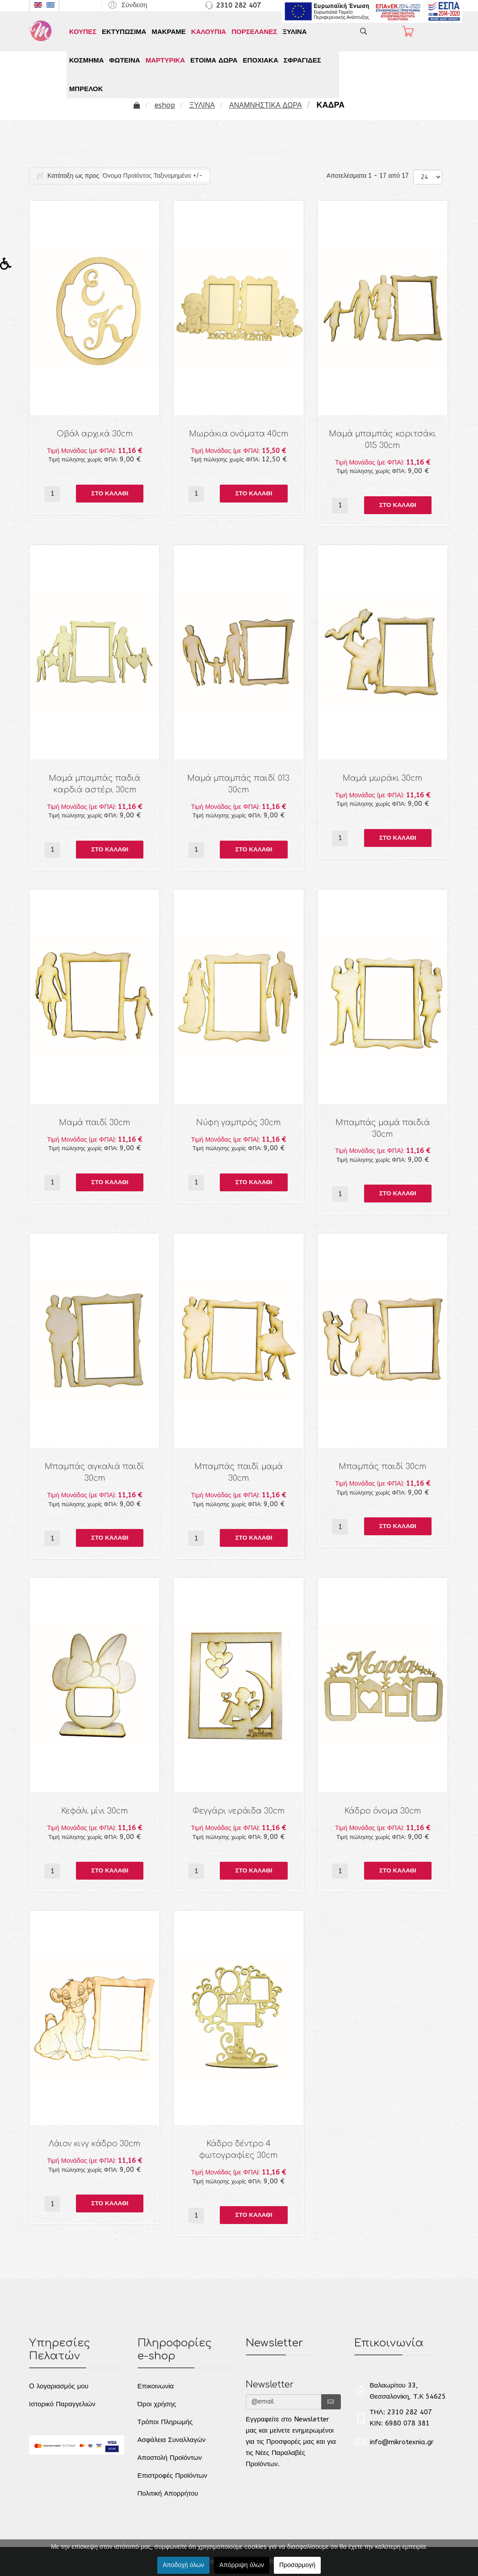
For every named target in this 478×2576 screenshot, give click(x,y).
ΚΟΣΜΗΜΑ (86, 60)
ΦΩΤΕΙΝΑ (124, 60)
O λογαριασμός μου (58, 2386)
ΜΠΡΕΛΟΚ (86, 89)
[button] (126, 4)
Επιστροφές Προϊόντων (172, 2475)
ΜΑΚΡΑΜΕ (168, 32)
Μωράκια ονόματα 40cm (238, 434)
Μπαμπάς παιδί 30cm (382, 1466)
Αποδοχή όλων (183, 2565)
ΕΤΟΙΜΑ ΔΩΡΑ (214, 60)
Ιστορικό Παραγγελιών (62, 2404)
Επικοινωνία (156, 2386)
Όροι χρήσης (157, 2404)
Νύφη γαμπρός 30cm (238, 1122)
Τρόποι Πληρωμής (165, 2422)
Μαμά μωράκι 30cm (382, 778)
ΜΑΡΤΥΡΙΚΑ (165, 60)
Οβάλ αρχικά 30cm (95, 434)
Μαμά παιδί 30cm (94, 1122)
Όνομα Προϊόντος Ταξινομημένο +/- (153, 176)
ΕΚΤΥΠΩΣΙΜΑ (124, 32)
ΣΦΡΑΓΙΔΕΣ (302, 60)
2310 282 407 (238, 5)
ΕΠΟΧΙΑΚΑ (260, 60)
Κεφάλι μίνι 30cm (94, 1811)
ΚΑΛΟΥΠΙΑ (208, 32)
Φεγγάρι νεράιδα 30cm (239, 1811)
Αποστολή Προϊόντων (170, 2458)
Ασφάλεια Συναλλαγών (172, 2440)
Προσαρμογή (297, 2565)
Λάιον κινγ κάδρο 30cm (94, 2144)
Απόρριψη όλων (241, 2565)
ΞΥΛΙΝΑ (294, 32)
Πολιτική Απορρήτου (168, 2493)
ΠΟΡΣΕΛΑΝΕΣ (254, 32)
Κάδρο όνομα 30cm (382, 1811)
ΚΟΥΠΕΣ (82, 32)
